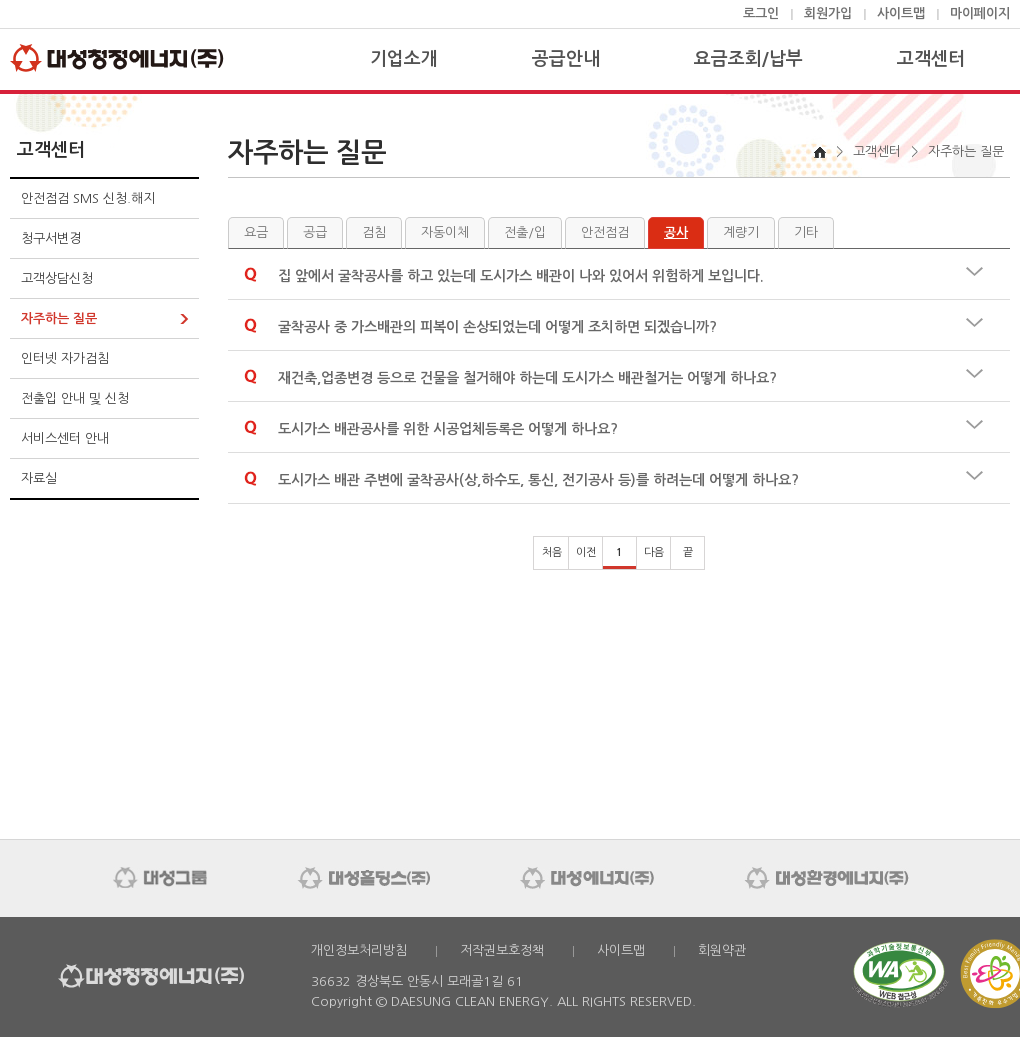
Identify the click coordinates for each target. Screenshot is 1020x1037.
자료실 (39, 478)
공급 (315, 232)
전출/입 (525, 232)
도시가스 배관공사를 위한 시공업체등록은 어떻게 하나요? (448, 429)
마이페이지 (980, 13)
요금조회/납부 (748, 59)
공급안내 (566, 59)
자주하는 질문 (59, 318)
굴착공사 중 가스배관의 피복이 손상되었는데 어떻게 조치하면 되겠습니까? (497, 327)
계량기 (741, 232)
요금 (256, 232)
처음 (552, 552)
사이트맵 (901, 13)
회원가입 (828, 13)
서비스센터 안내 (65, 438)
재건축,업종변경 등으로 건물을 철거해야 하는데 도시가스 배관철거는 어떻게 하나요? (527, 378)
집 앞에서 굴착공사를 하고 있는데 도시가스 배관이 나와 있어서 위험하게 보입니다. (521, 276)
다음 (654, 552)
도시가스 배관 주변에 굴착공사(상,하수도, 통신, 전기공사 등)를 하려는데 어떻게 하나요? (538, 480)
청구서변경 (51, 238)
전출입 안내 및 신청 (75, 398)
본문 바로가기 (0, 0)
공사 (676, 232)
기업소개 (404, 59)
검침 (374, 232)
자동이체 (445, 232)
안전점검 (605, 232)
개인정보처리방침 (359, 950)
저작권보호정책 (502, 950)
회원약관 (722, 950)
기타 (806, 232)
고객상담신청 (57, 278)
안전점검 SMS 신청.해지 (88, 198)
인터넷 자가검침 (65, 358)
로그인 (761, 13)
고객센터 (931, 59)
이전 (586, 552)
